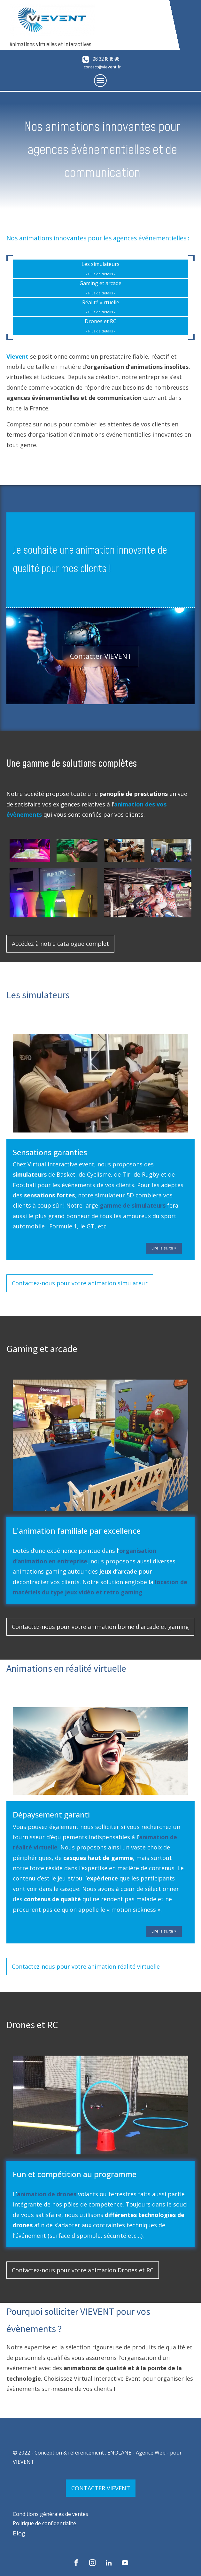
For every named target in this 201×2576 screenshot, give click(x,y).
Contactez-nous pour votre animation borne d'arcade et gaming (100, 1626)
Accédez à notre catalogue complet (60, 943)
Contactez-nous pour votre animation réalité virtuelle (86, 1966)
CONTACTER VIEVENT (100, 2488)
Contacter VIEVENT (100, 656)
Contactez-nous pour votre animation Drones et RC (82, 2270)
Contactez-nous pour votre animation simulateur (80, 1283)
